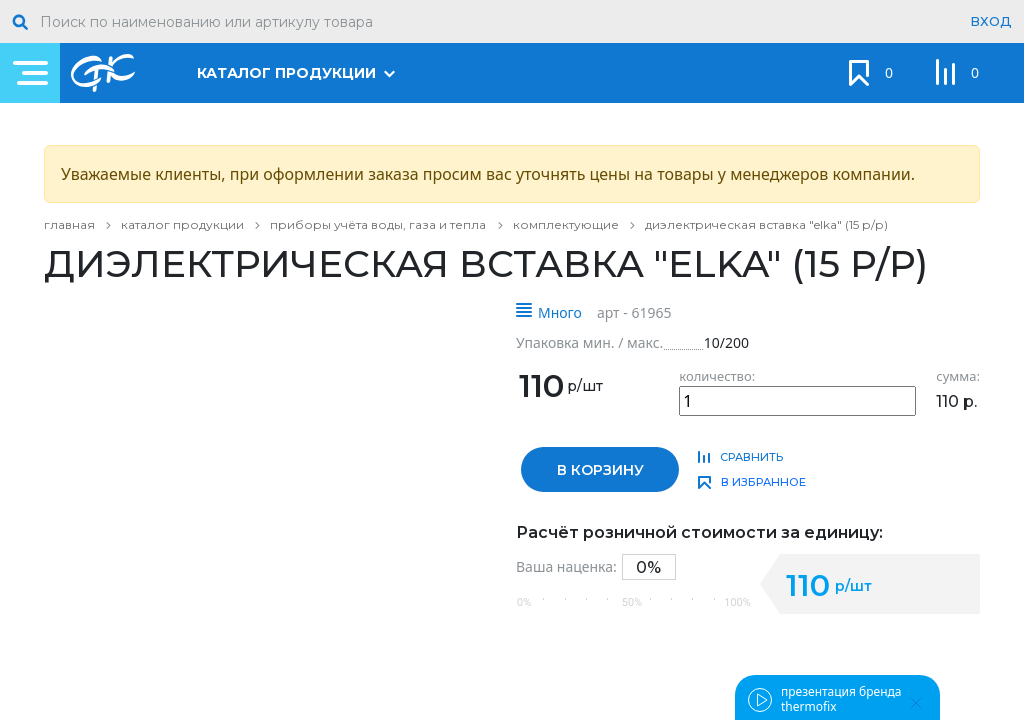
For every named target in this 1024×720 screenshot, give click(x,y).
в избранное (763, 482)
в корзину (600, 470)
